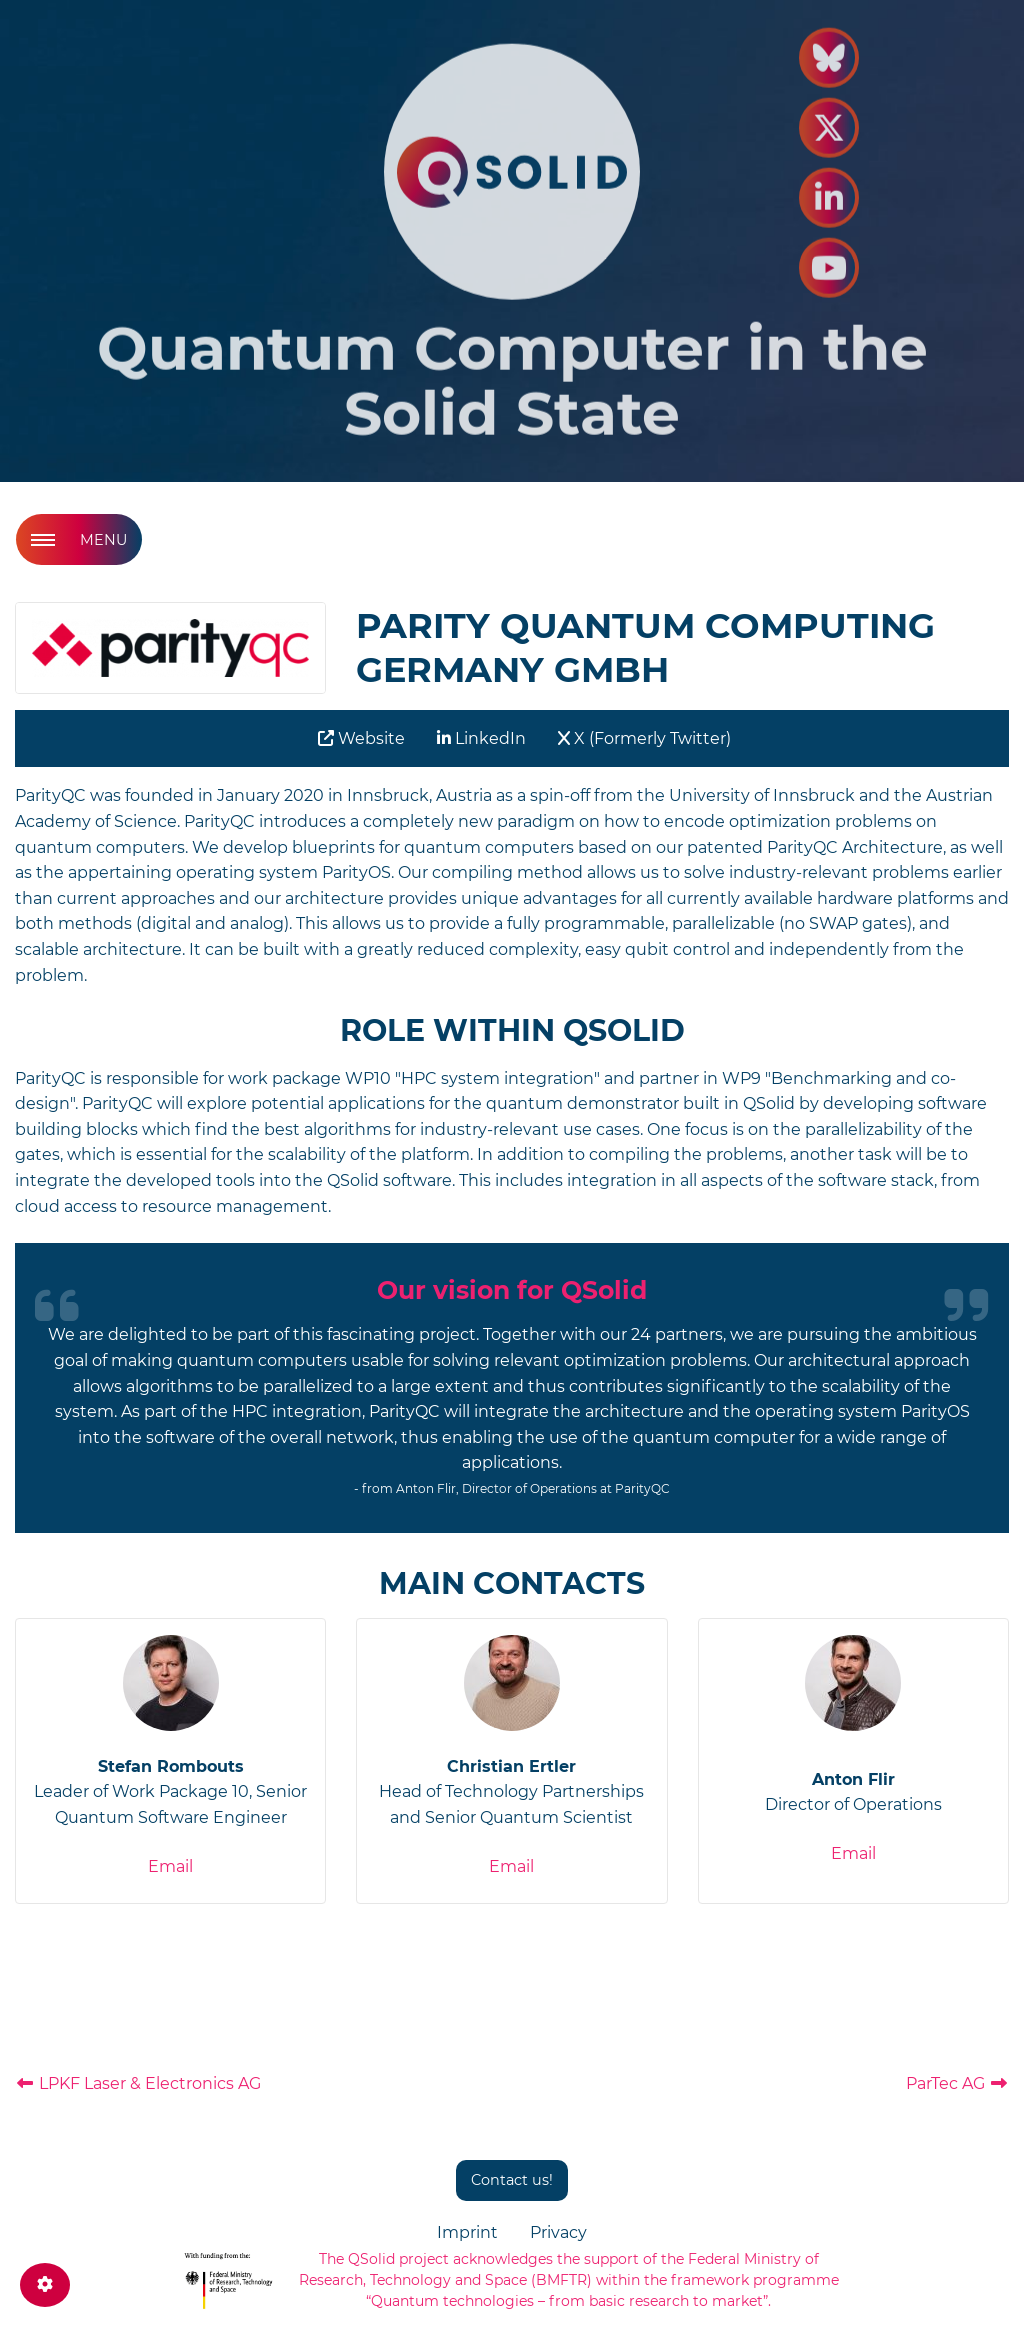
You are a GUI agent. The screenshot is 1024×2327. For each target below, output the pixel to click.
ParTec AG (957, 2083)
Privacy (558, 2232)
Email (170, 1866)
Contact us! (512, 2180)
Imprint (467, 2232)
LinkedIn (481, 738)
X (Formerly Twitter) (644, 738)
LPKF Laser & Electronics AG (138, 2083)
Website (361, 738)
